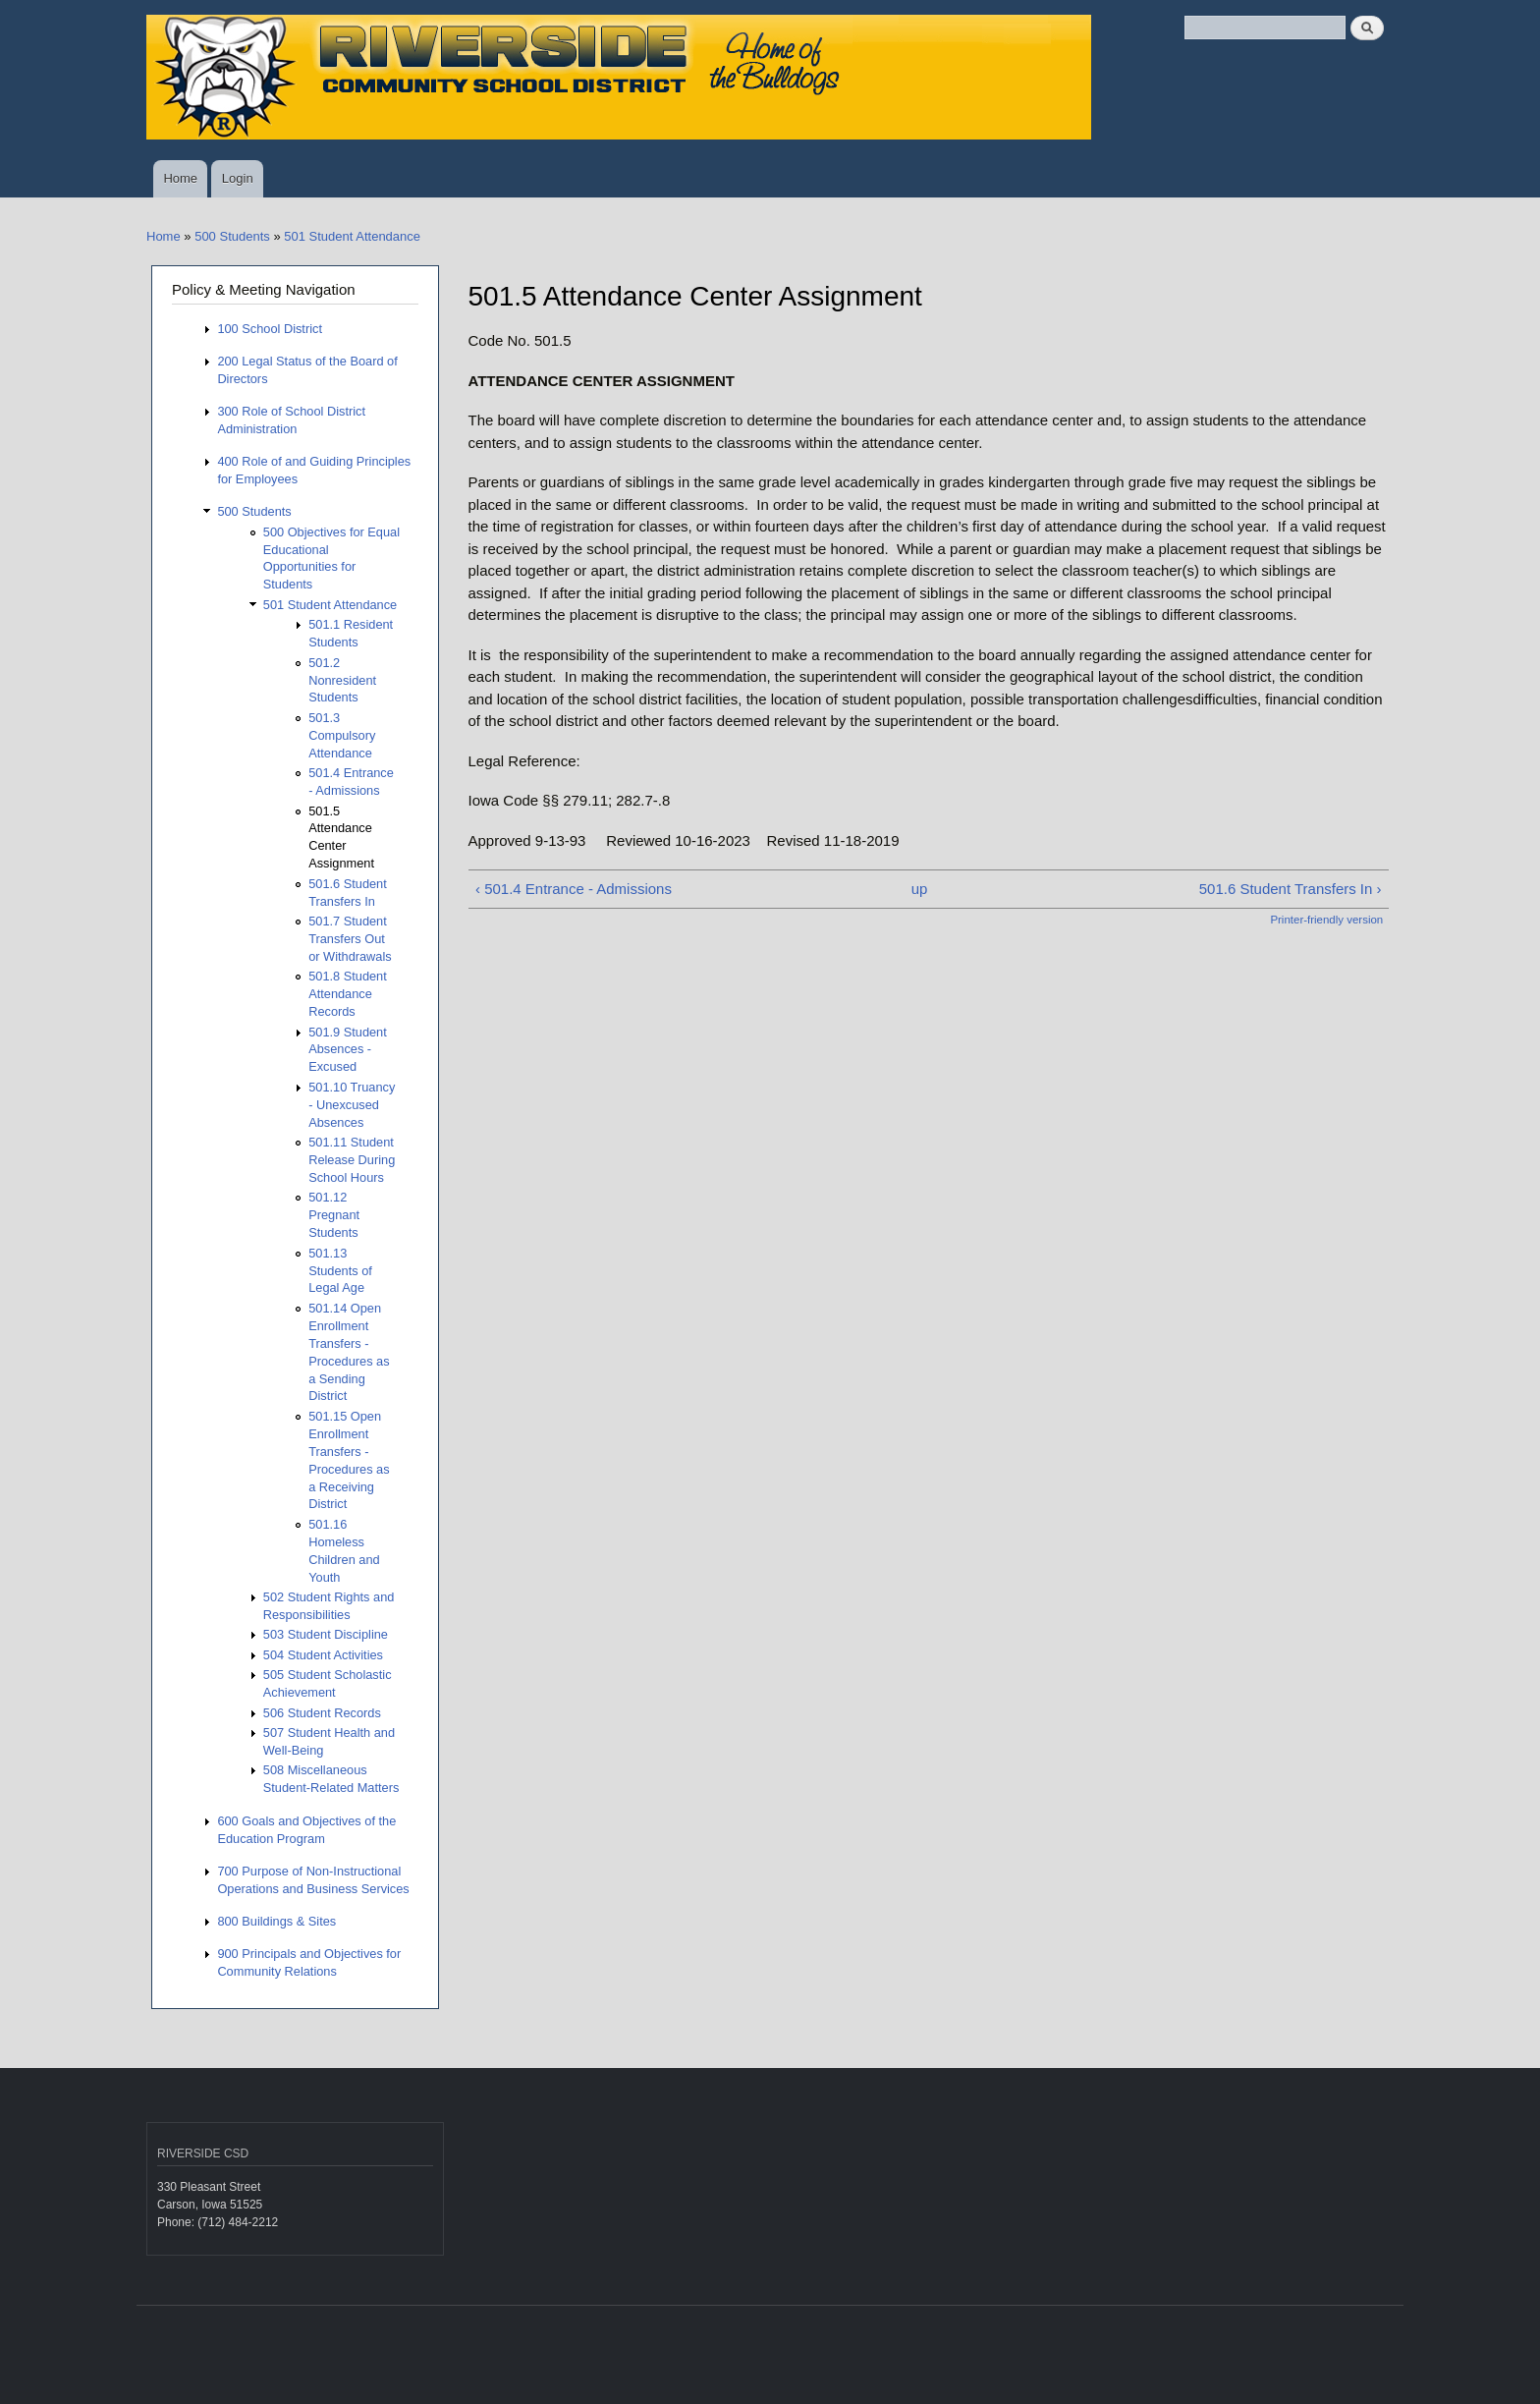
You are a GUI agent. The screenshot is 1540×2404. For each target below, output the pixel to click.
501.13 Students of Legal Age (340, 1271)
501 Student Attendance (352, 236)
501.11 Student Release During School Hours (351, 1160)
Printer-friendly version (1326, 919)
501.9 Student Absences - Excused (347, 1050)
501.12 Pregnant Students (333, 1215)
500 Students (232, 236)
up (919, 888)
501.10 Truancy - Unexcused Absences (351, 1105)
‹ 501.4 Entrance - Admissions (573, 888)
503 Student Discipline (325, 1634)
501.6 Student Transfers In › (1290, 888)
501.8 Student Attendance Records (347, 994)
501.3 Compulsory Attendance (341, 735)
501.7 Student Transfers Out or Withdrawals (350, 939)
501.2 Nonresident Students (342, 680)
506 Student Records (322, 1712)
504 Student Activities (323, 1655)
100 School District (269, 328)
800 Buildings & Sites (276, 1921)
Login (237, 178)
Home (180, 178)
